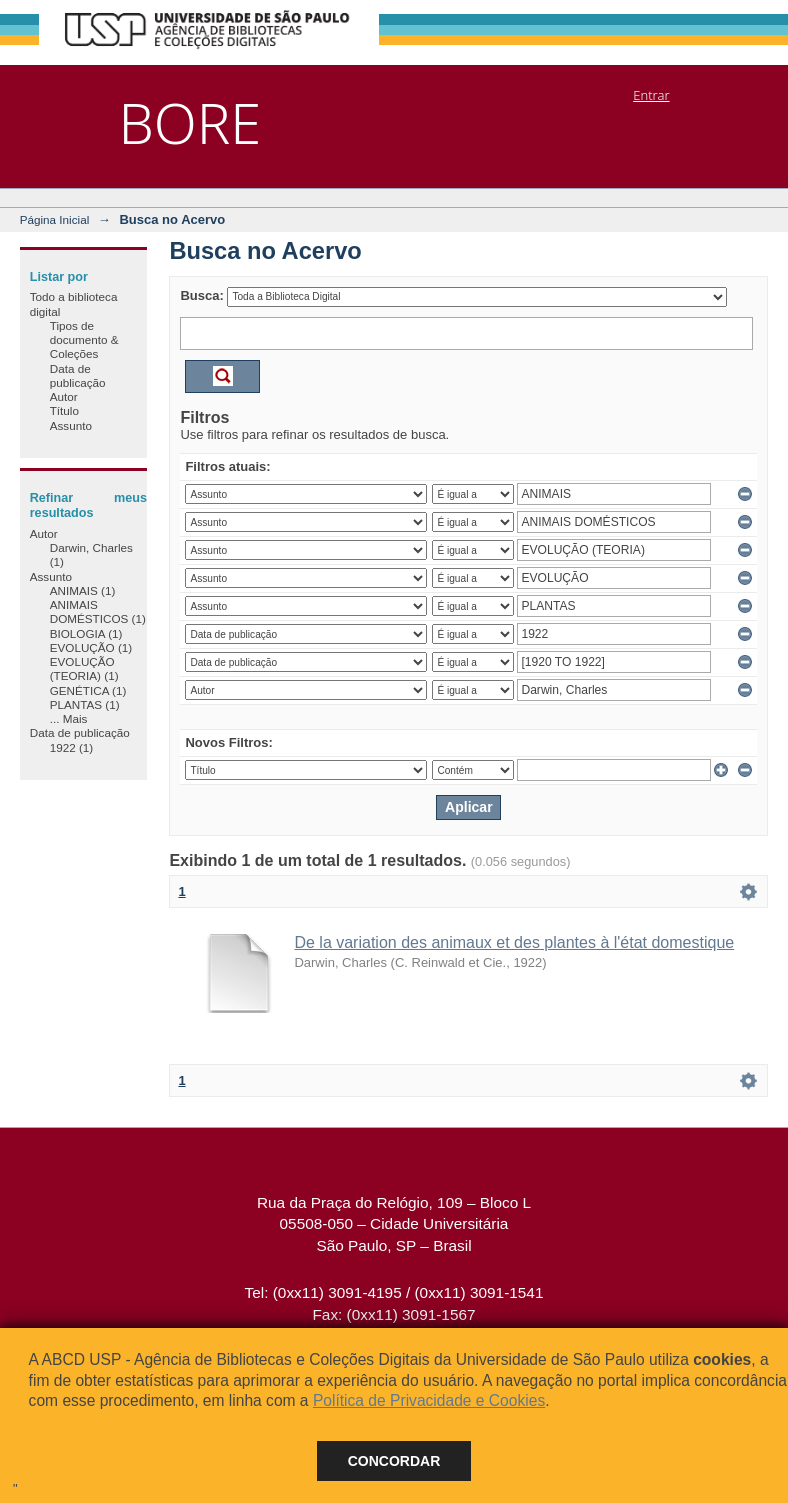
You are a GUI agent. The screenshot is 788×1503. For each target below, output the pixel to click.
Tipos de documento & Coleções (84, 340)
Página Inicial (55, 219)
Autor (64, 396)
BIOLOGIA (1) (86, 633)
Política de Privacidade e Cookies (429, 1400)
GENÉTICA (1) (88, 690)
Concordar (394, 1461)
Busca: (201, 295)
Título (64, 410)
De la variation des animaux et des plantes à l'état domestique (514, 942)
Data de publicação (78, 375)
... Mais (69, 718)
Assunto (71, 425)
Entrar (651, 95)
